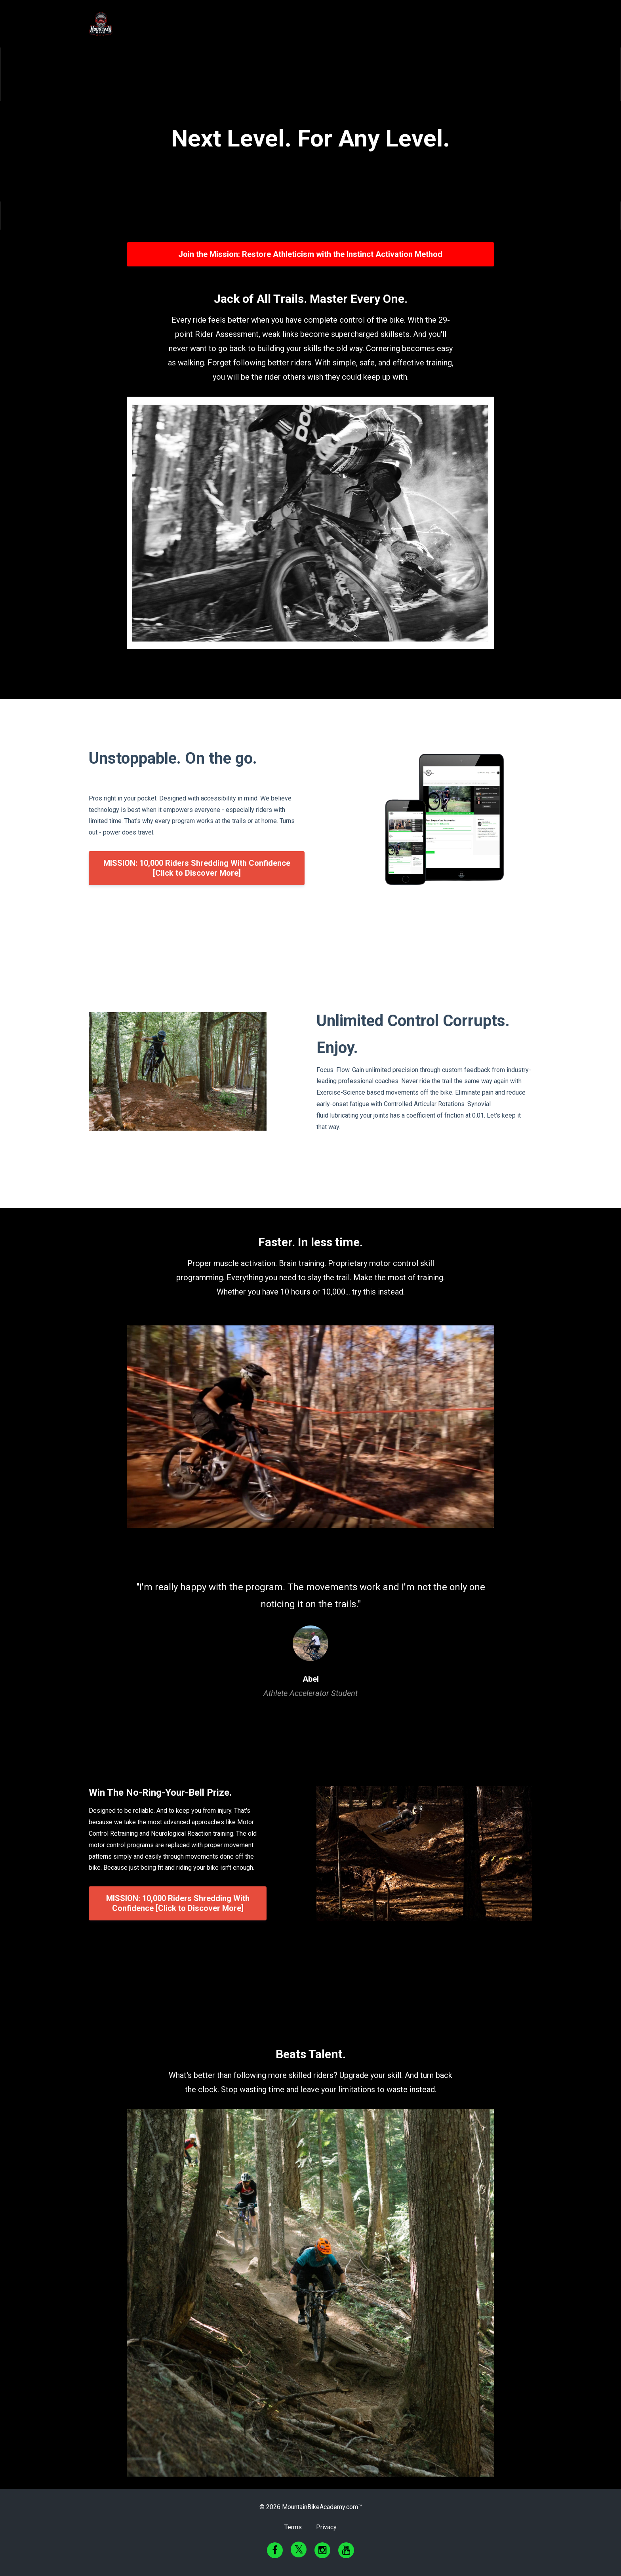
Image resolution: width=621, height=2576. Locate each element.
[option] (310, 1632)
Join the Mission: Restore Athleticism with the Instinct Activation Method (310, 254)
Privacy (326, 2527)
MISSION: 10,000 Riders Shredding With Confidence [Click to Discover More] (196, 868)
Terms (293, 2527)
